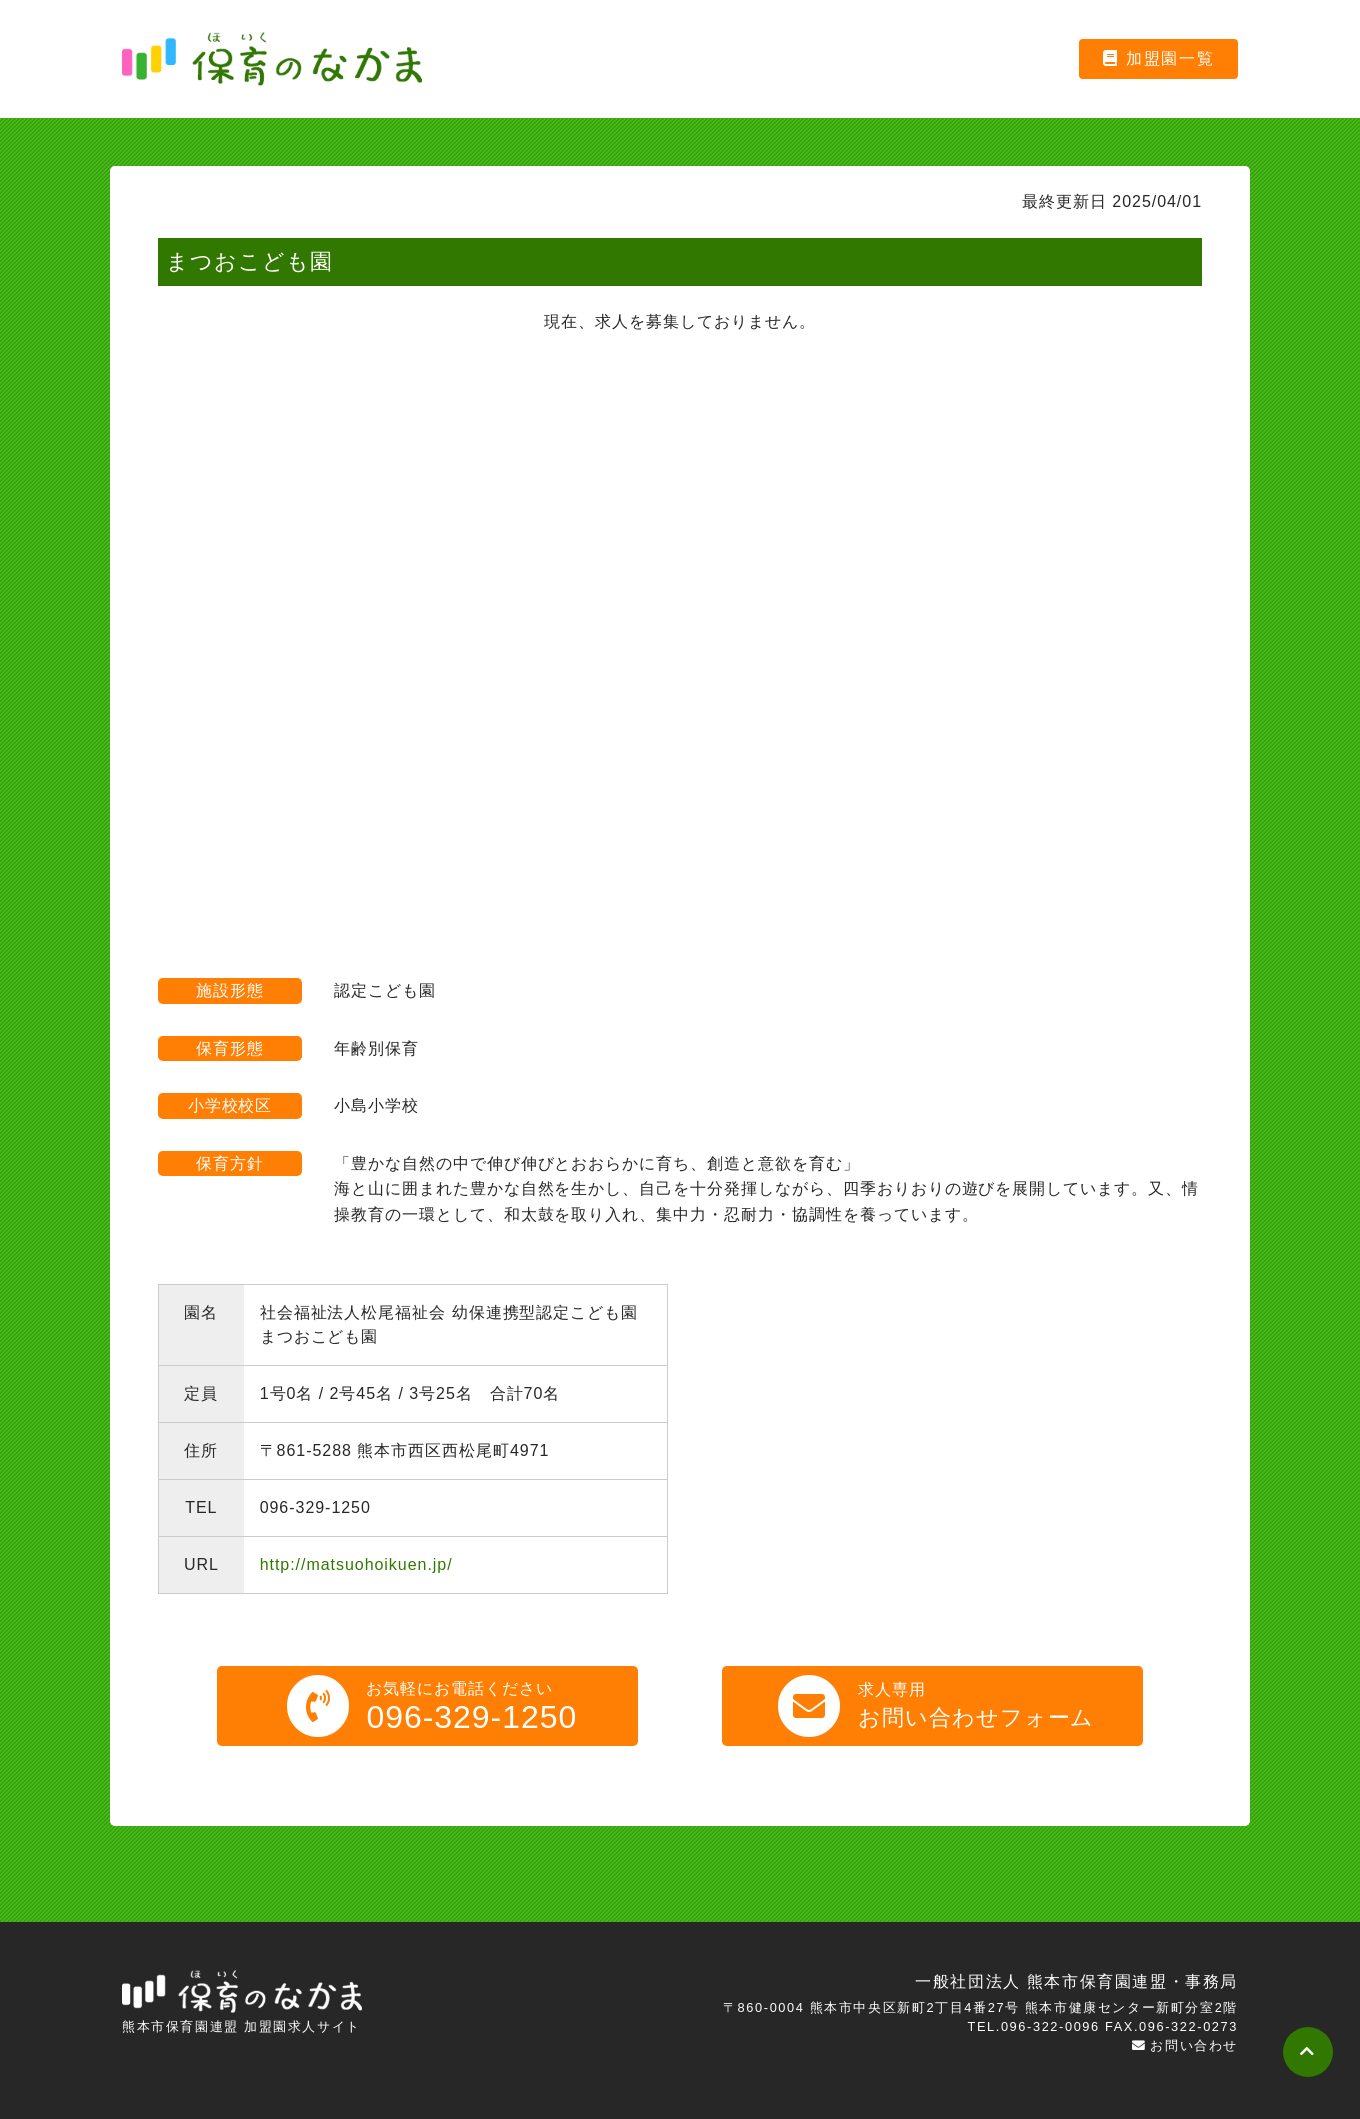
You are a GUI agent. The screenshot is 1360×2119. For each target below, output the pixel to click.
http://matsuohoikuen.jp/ (356, 1564)
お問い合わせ (1185, 2045)
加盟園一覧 (1159, 58)
